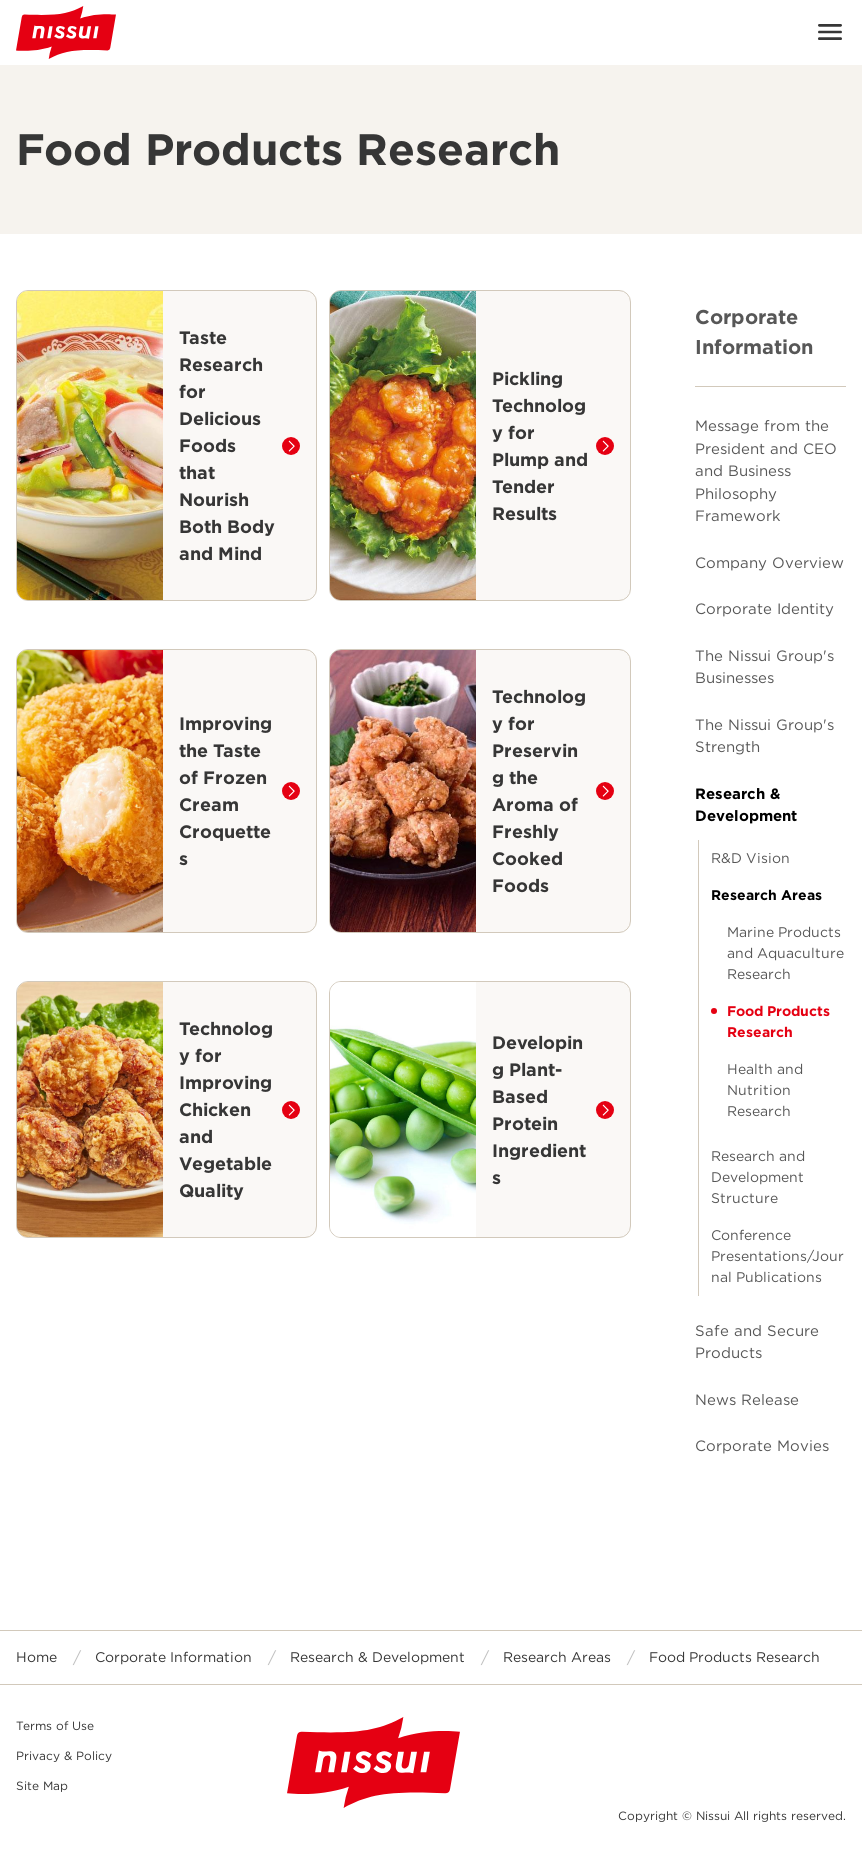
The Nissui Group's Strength (764, 736)
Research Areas (766, 895)
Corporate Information (754, 332)
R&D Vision (750, 858)
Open (830, 32)
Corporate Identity (764, 609)
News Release (747, 1400)
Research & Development (746, 805)
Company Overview (769, 563)
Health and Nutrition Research (765, 1090)
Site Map (42, 1785)
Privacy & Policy (64, 1755)
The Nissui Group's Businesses (764, 667)
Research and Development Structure (758, 1177)
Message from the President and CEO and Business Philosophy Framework (766, 471)
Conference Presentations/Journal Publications (777, 1256)
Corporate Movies (762, 1446)
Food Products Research (778, 1021)
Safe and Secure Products (757, 1342)
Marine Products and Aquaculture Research (785, 953)
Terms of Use (55, 1725)
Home (36, 1657)
